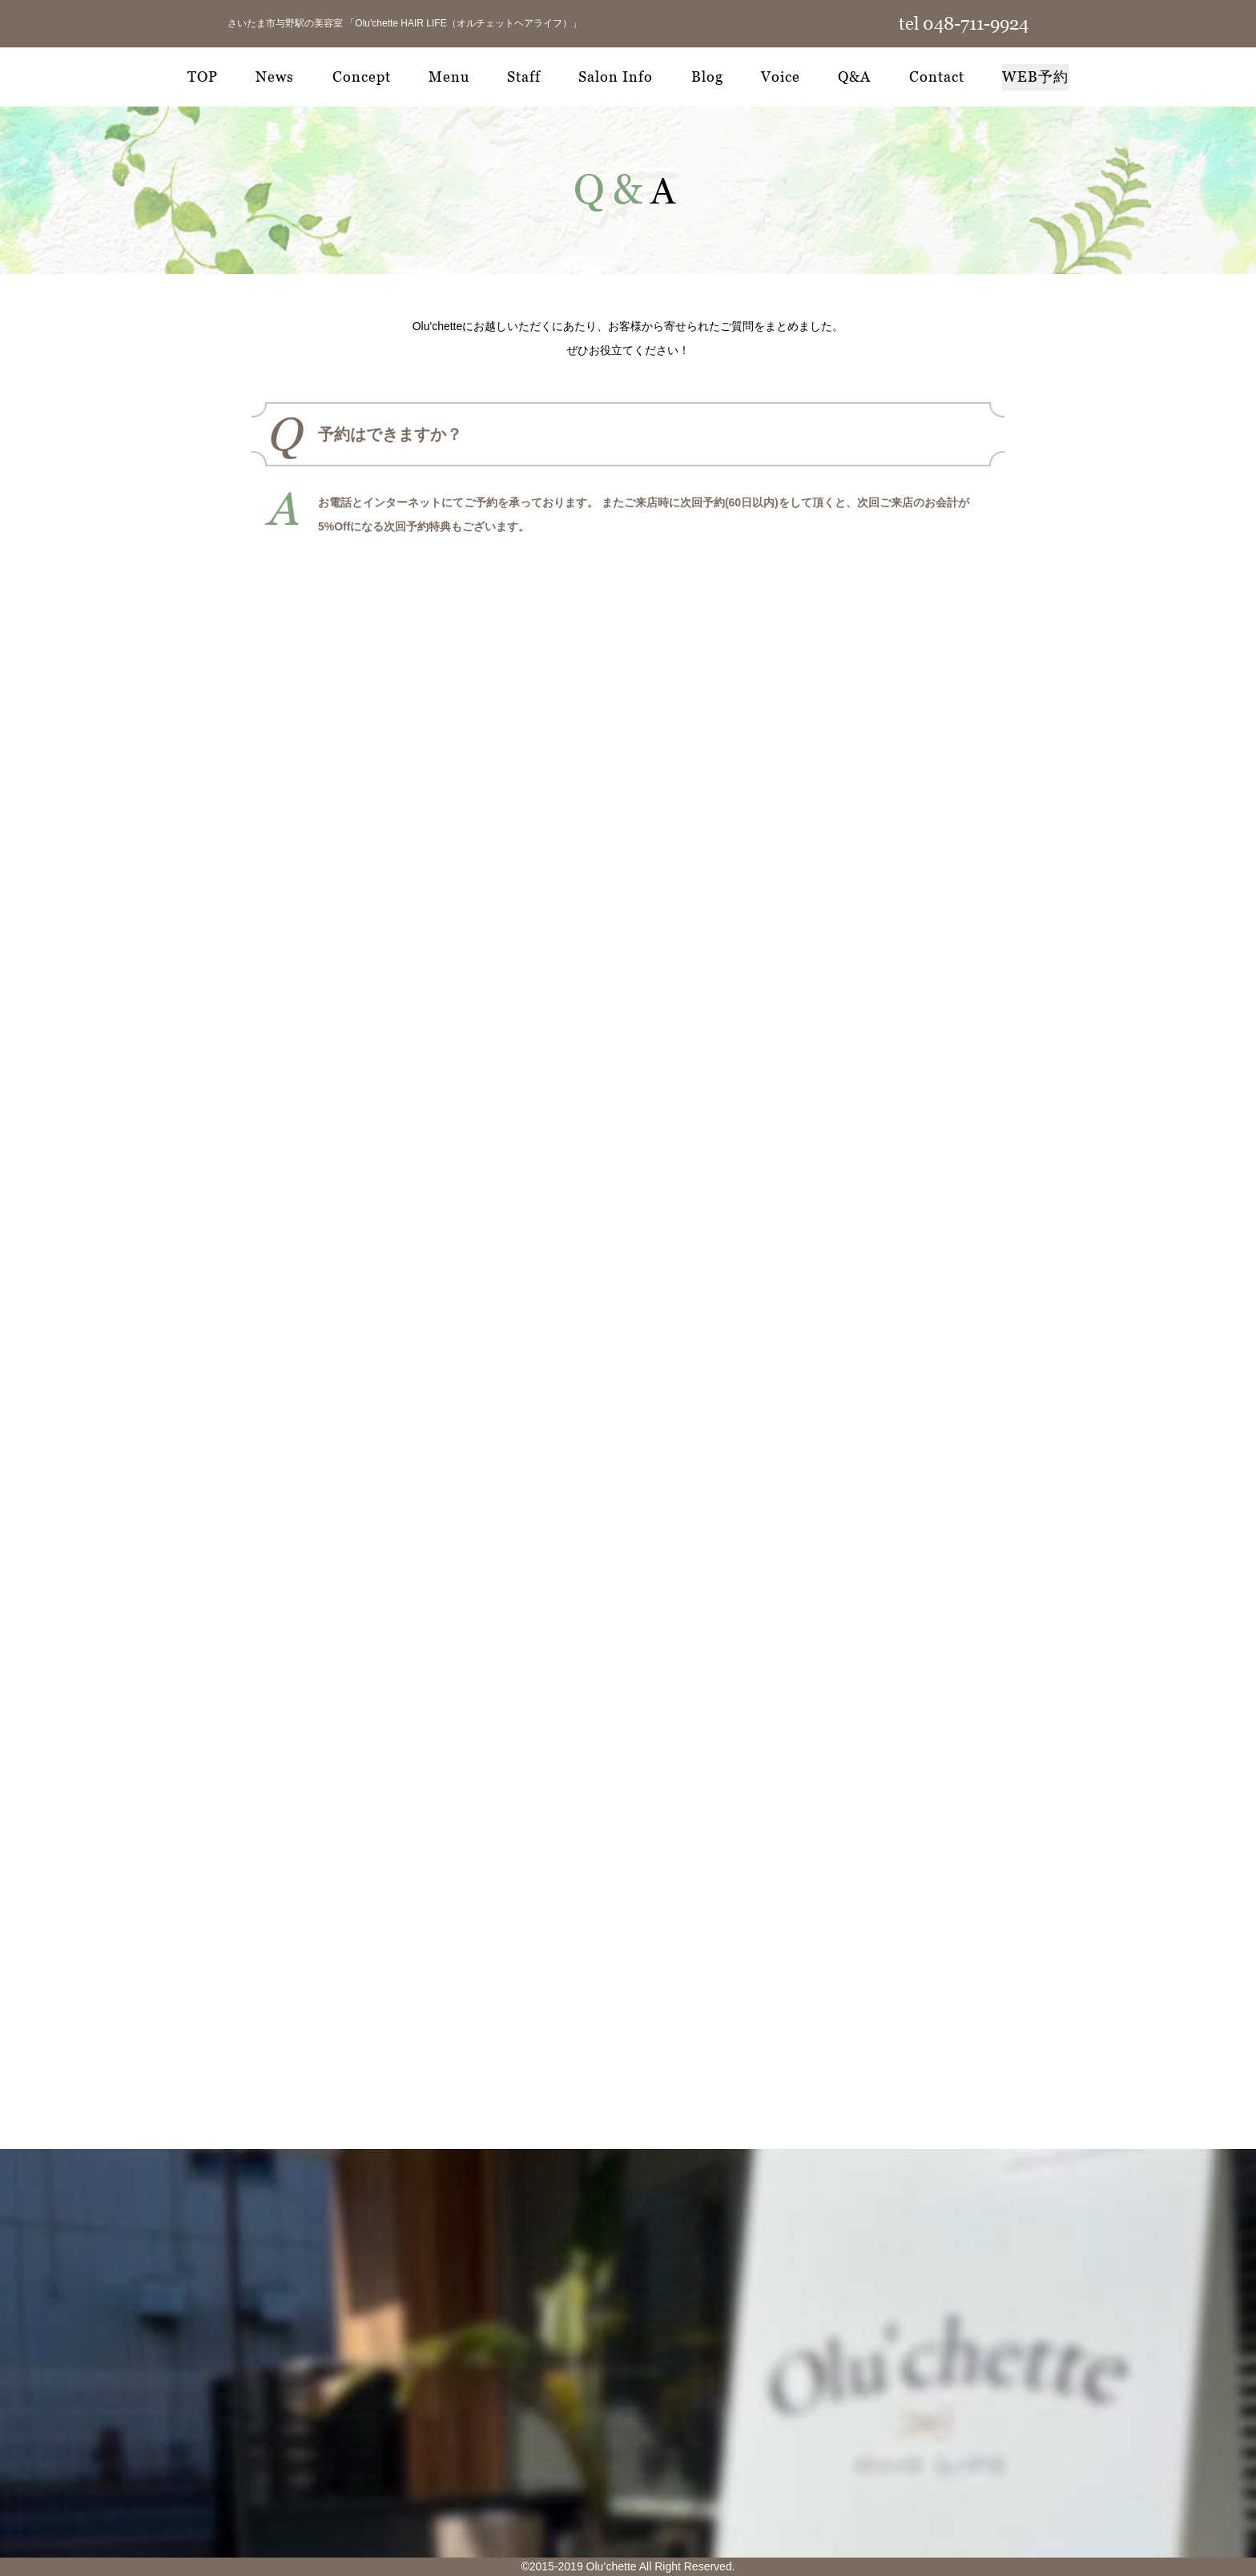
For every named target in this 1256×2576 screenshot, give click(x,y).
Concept (361, 76)
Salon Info (615, 76)
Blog (707, 76)
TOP (202, 76)
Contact (936, 76)
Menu (449, 76)
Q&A (854, 76)
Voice (780, 76)
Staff (524, 76)
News (275, 76)
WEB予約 (1035, 76)
